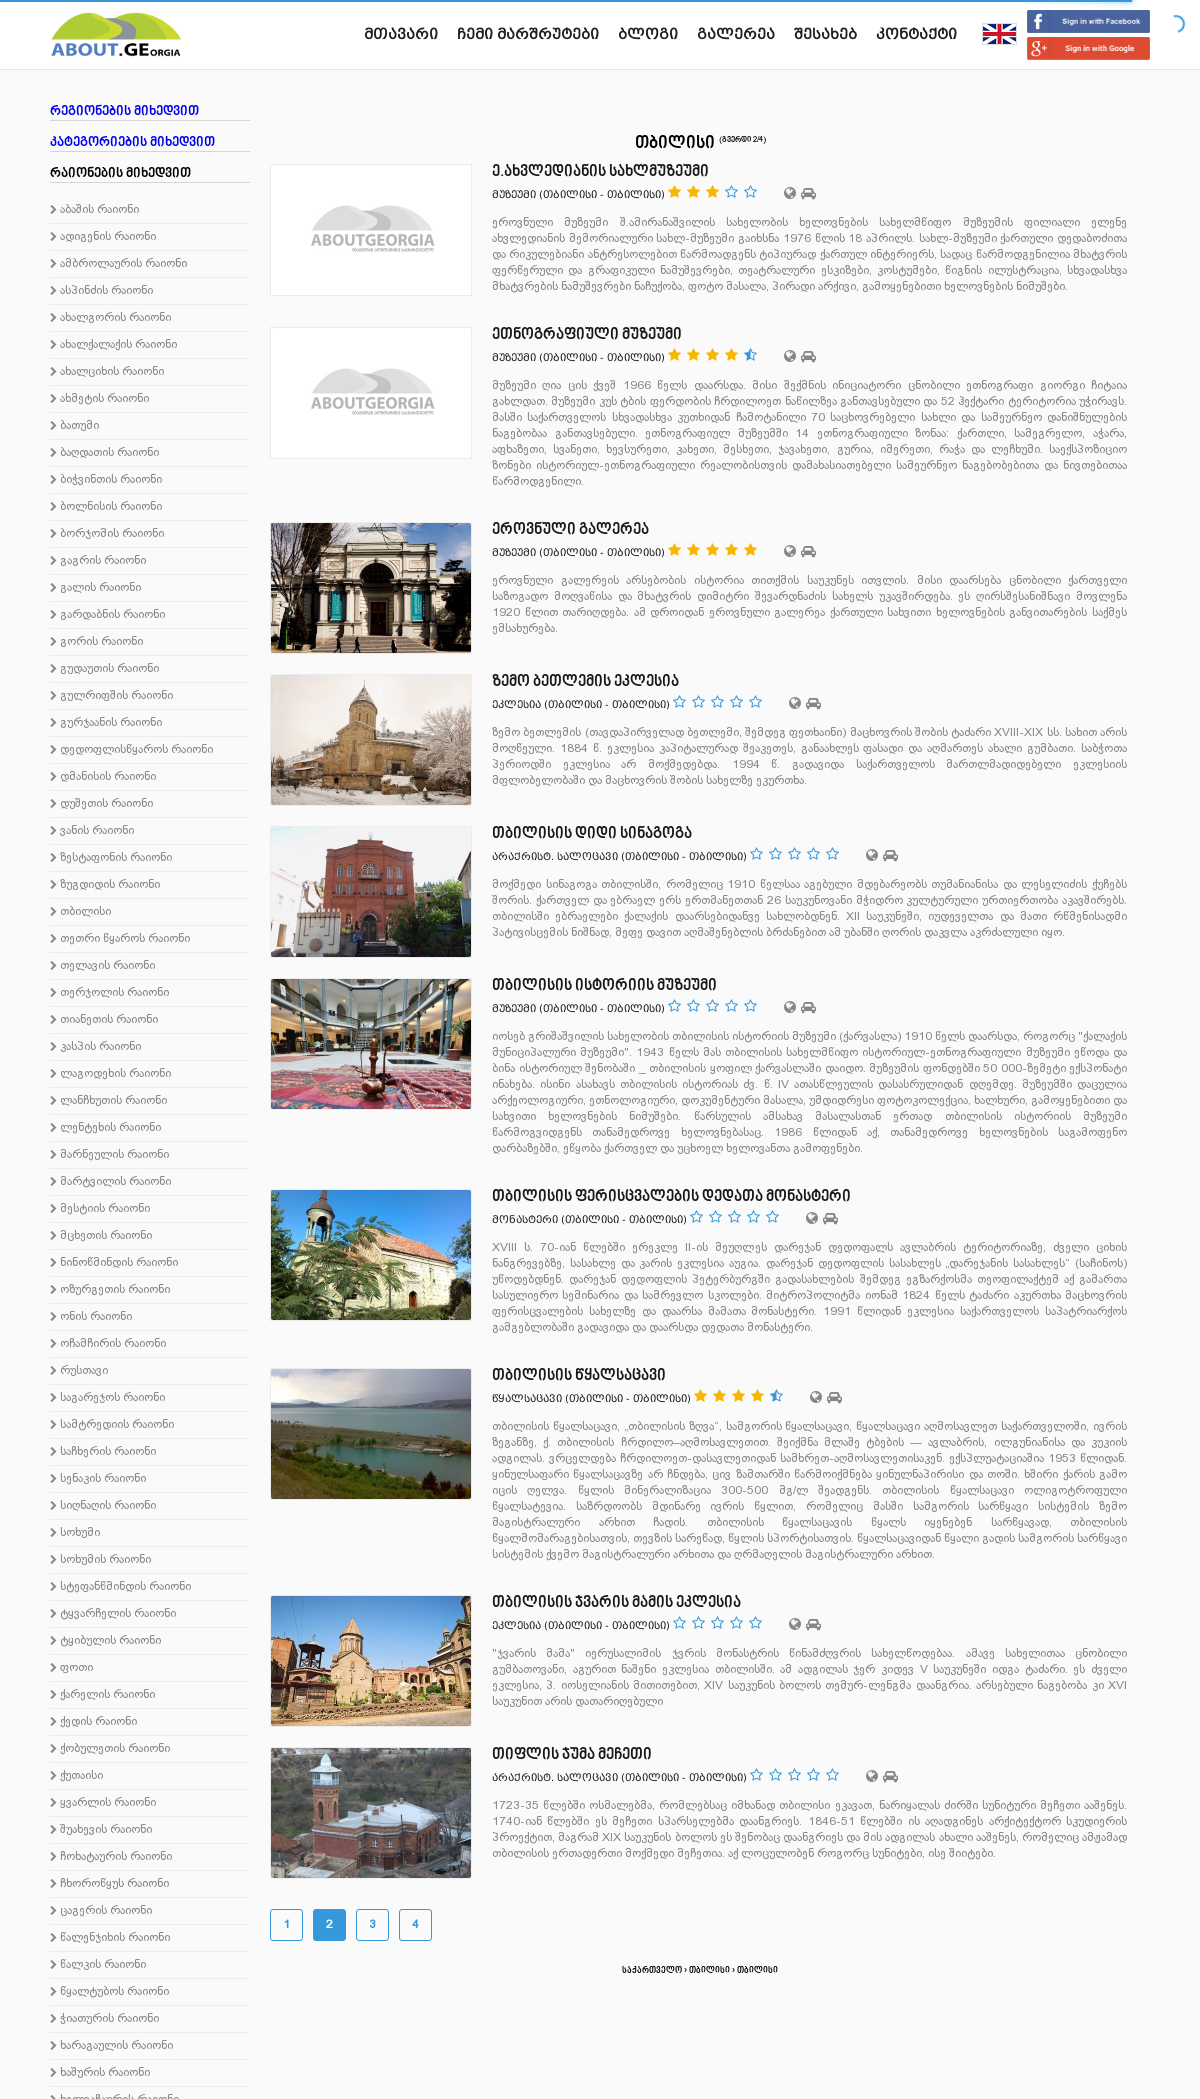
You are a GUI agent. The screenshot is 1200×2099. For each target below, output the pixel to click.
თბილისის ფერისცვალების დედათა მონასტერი (671, 1197)
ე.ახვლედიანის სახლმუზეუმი (600, 172)
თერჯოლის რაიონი (109, 993)
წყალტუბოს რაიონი (109, 1992)
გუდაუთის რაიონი (104, 669)
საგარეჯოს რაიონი (107, 1398)
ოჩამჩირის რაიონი (108, 1344)
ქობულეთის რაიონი (110, 1749)
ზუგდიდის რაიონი (105, 885)
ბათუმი (74, 426)
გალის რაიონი (95, 588)
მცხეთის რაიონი (101, 1236)
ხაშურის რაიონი (100, 2073)
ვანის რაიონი (92, 831)
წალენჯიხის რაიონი (110, 1938)
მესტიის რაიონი (100, 1209)
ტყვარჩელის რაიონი (113, 1614)
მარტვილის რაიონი (110, 1182)
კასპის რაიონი (95, 1047)
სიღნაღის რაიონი (103, 1506)
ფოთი (71, 1668)
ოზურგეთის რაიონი (110, 1290)
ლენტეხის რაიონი (105, 1128)
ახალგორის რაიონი (110, 318)
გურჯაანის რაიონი (106, 723)
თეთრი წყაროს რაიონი (120, 939)
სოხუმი (75, 1533)
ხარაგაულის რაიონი (111, 2046)
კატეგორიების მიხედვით (132, 143)
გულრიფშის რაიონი (111, 696)
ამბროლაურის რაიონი (118, 264)
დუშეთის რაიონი (101, 804)
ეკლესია (516, 704)
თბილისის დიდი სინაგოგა (592, 834)
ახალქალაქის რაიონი (113, 345)
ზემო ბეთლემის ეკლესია (585, 682)
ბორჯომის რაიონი (107, 534)
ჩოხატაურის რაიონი (111, 1857)
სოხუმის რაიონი (100, 1560)
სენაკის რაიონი (98, 1479)
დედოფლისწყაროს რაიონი (131, 750)
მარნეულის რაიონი (109, 1155)
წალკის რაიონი (98, 1965)
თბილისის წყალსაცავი (579, 1376)
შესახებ (825, 34)
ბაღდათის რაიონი (104, 453)
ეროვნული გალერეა (570, 530)
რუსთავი (79, 1371)
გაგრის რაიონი (98, 561)
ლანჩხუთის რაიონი (108, 1101)
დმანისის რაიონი (103, 777)
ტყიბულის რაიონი (105, 1641)
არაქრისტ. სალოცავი (555, 856)
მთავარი (401, 34)
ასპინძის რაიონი (101, 291)
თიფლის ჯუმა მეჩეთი (572, 1755)
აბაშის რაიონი (94, 210)
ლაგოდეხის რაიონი (110, 1074)
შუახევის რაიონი (101, 1830)
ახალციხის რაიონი (107, 372)
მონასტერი (525, 1219)
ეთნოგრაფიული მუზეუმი (587, 335)
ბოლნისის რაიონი (106, 507)
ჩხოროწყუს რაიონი (109, 1884)
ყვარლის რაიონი (103, 1803)
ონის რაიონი (91, 1317)
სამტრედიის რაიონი (112, 1425)
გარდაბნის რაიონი (107, 615)
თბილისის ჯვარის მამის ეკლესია (616, 1603)
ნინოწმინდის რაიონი (114, 1263)
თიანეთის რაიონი (104, 1020)
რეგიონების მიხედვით (124, 112)
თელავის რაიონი (102, 966)
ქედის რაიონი (93, 1722)
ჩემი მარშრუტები (528, 34)
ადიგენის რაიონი (103, 237)
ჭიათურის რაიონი (104, 2019)
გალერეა (736, 34)
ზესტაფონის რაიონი (111, 858)
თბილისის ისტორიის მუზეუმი (604, 986)
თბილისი (80, 912)
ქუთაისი (76, 1776)
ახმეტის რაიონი (99, 399)
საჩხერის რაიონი (103, 1452)
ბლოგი (648, 34)
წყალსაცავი (527, 1398)
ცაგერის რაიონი (101, 1911)
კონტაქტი (916, 34)
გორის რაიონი (96, 642)
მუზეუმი (514, 194)
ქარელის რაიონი (102, 1695)
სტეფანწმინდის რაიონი (120, 1587)
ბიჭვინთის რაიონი (106, 480)
